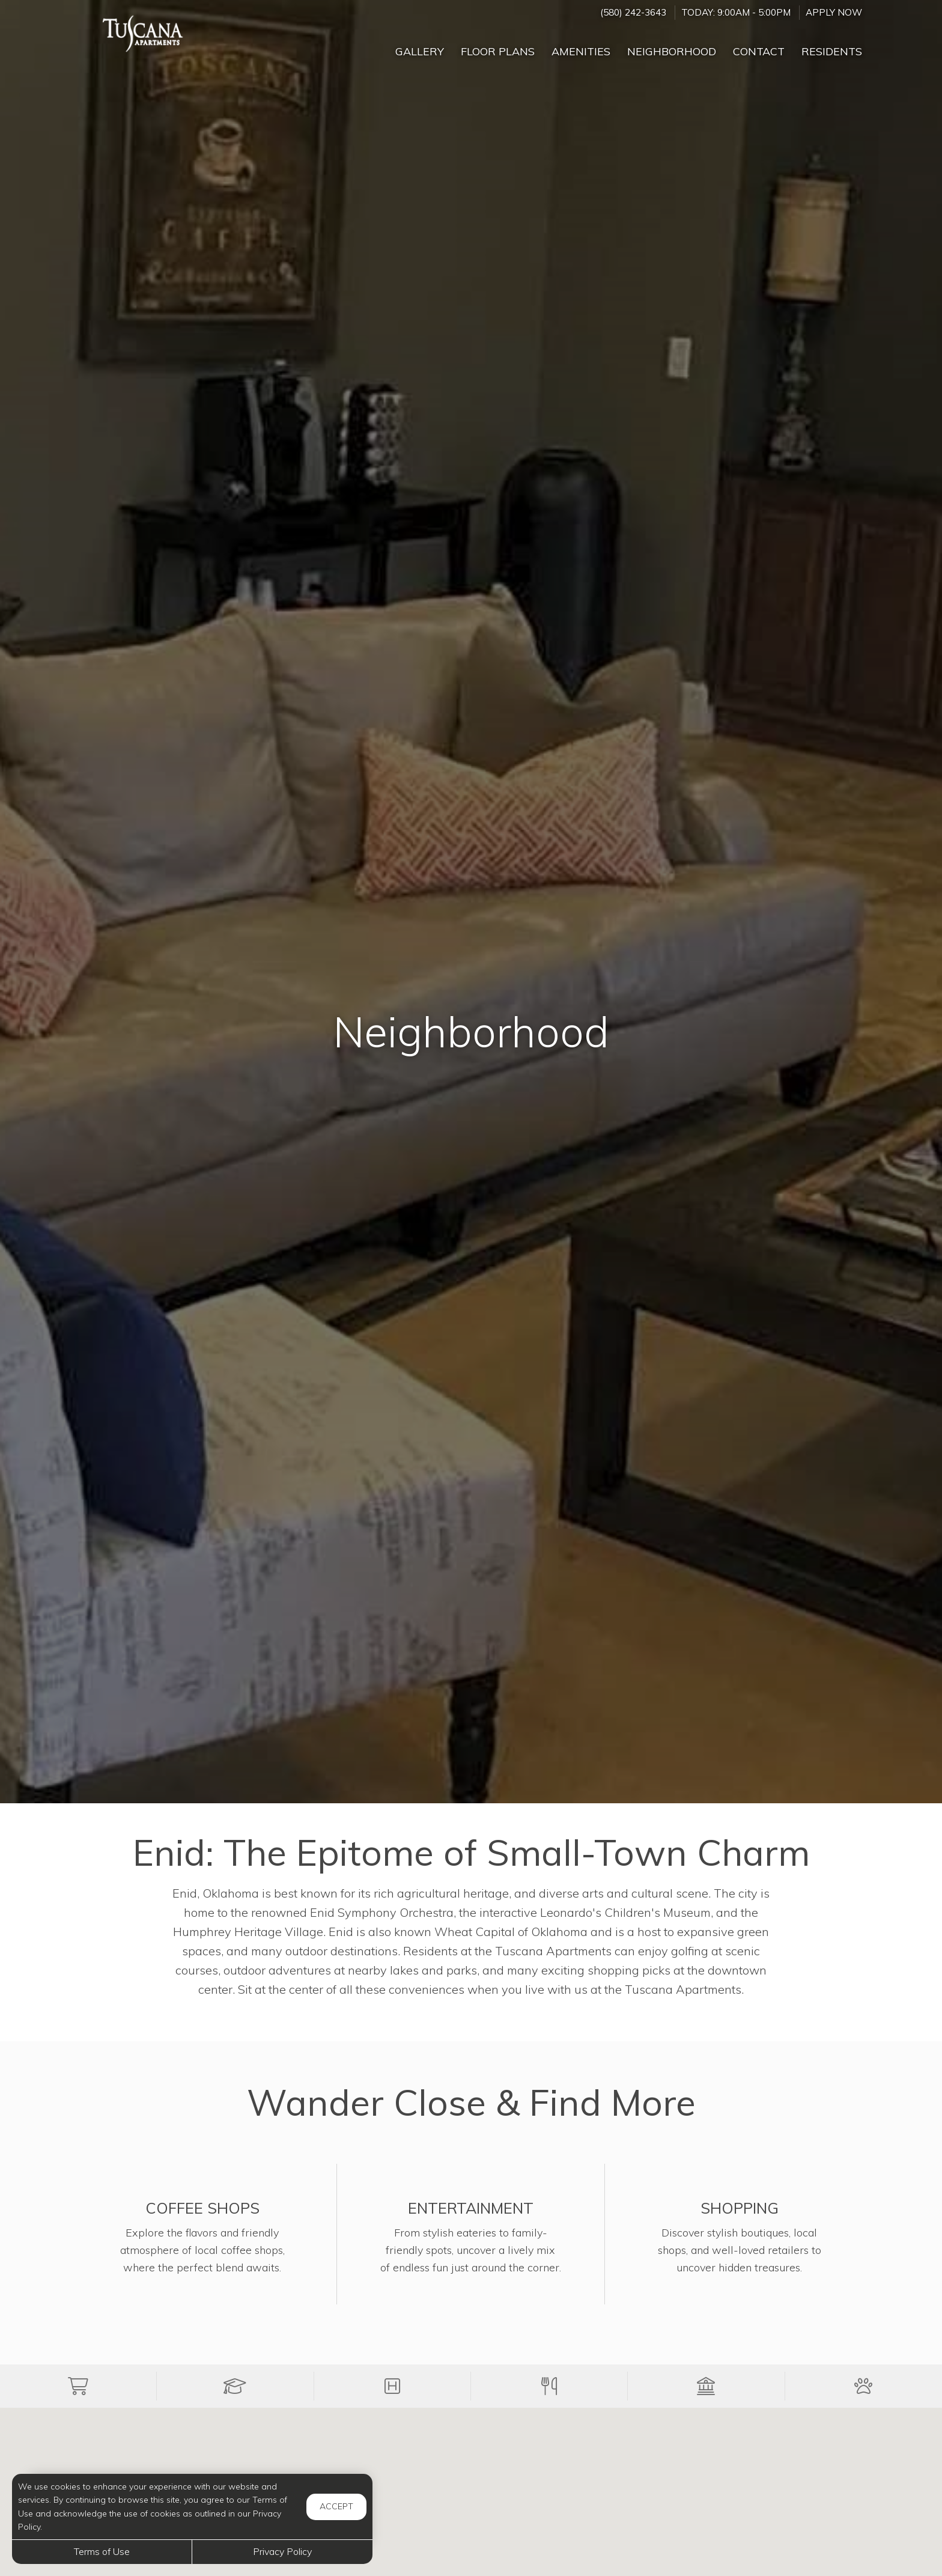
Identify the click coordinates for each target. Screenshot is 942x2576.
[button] (78, 2386)
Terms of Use (102, 2551)
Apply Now (834, 12)
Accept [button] (336, 2506)
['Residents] (832, 46)
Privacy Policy (282, 2551)
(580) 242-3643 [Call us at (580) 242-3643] (633, 12)
